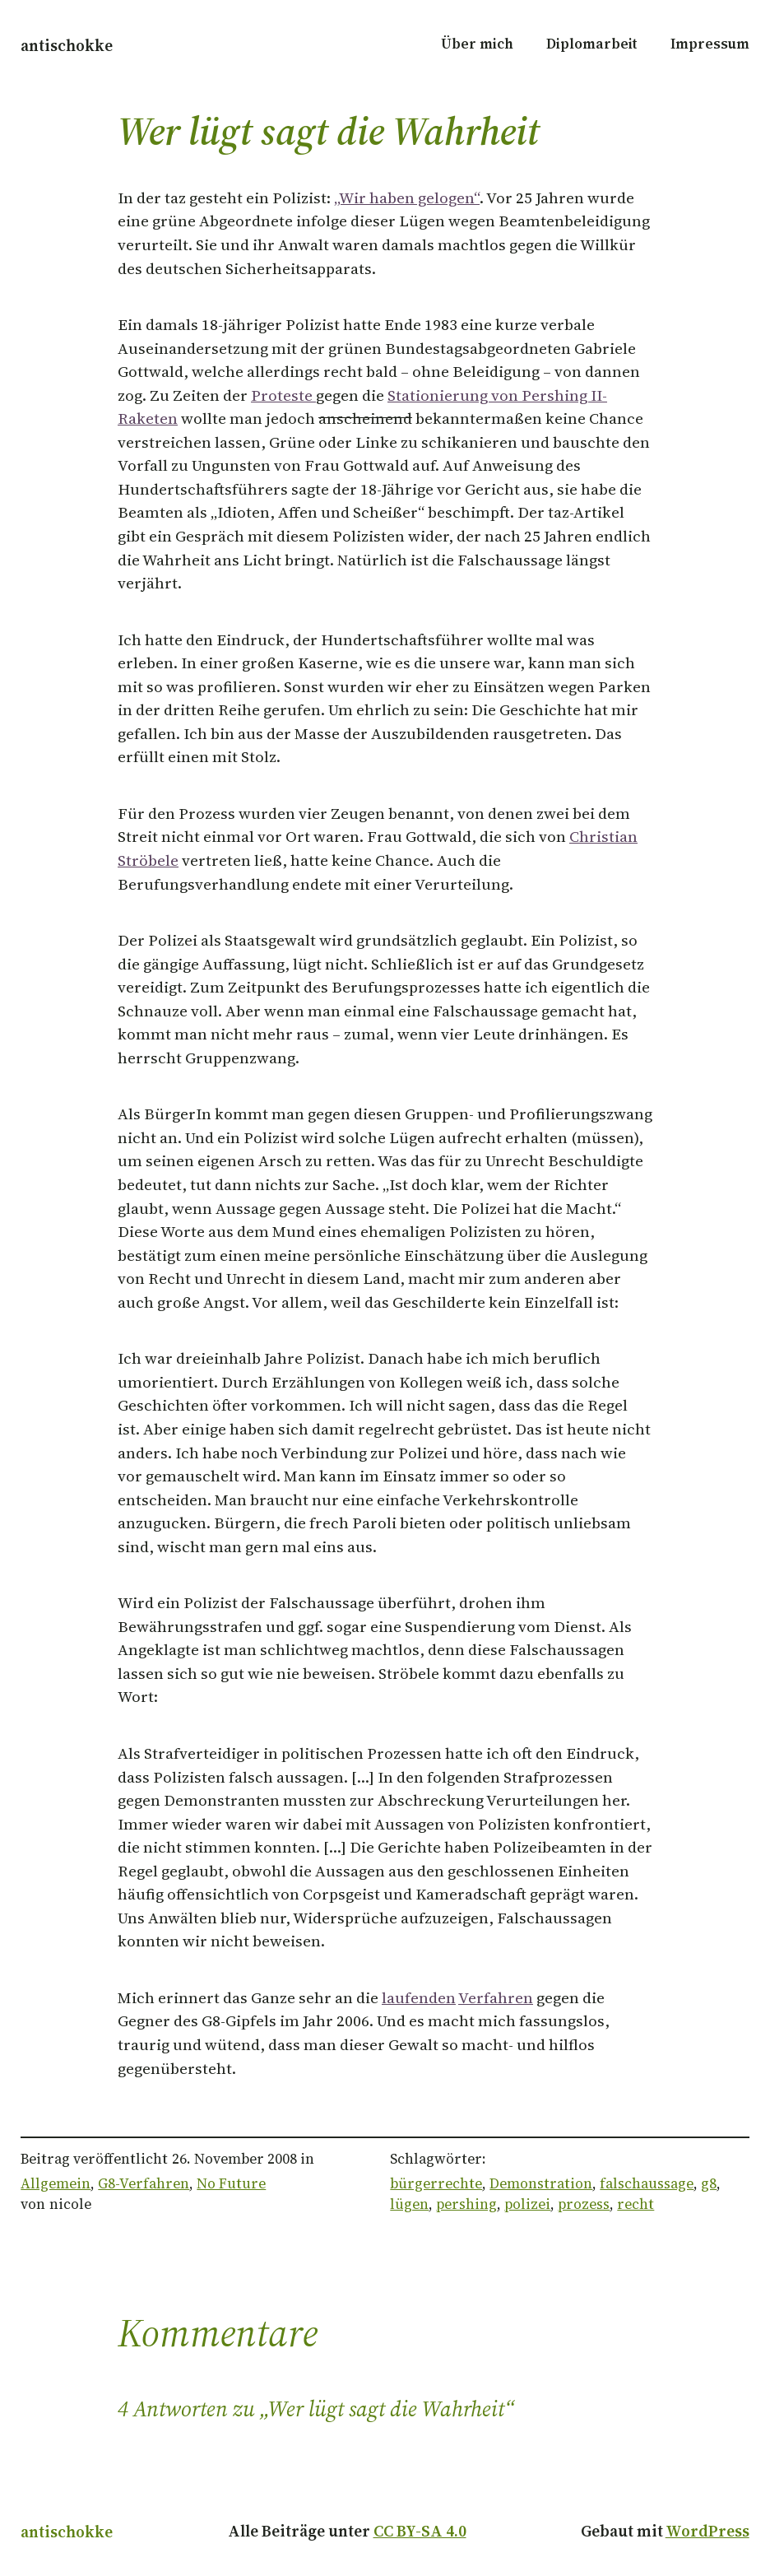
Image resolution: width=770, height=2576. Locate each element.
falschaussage (646, 2183)
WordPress (707, 2530)
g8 (709, 2183)
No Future (231, 2183)
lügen (409, 2204)
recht (635, 2204)
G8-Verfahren (143, 2183)
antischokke (67, 45)
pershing (466, 2204)
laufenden (419, 1997)
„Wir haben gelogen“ (407, 197)
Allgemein (55, 2183)
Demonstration (540, 2183)
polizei (527, 2204)
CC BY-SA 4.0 (419, 2530)
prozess (584, 2204)
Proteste (283, 395)
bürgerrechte (436, 2183)
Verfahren (495, 1997)
